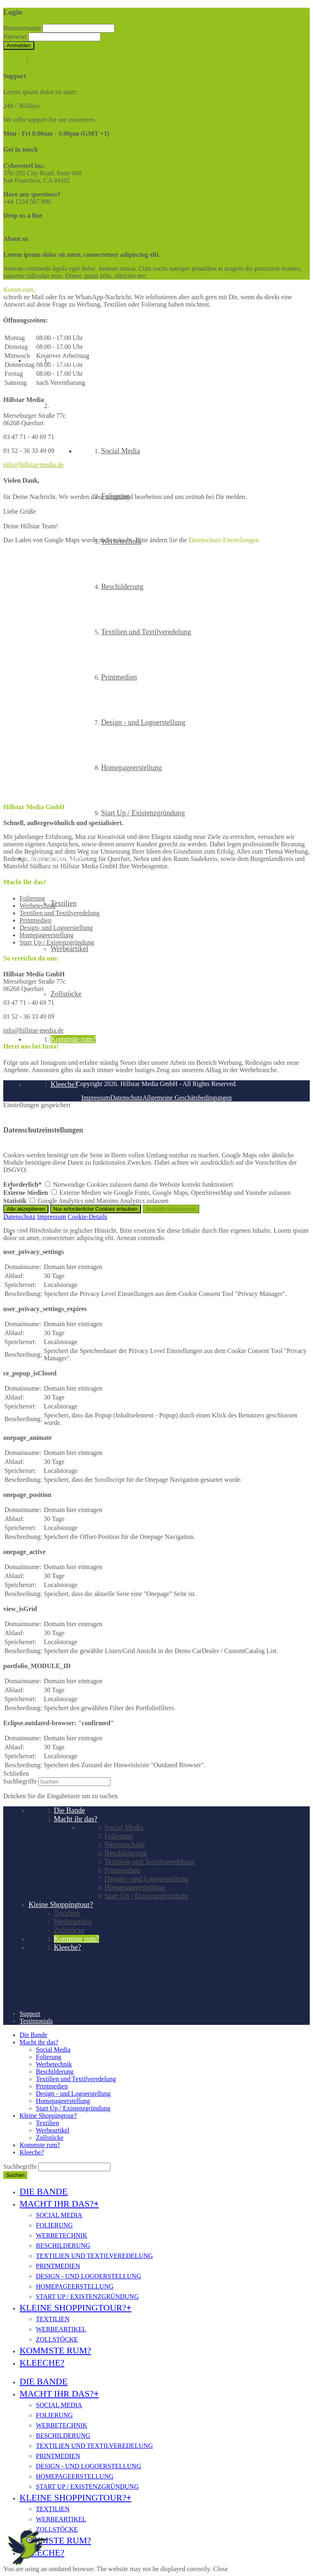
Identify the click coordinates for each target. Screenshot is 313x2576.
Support (26, 1188)
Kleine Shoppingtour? (48, 2115)
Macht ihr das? (39, 2042)
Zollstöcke (50, 2137)
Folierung (48, 2056)
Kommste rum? (40, 2144)
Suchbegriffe (20, 1781)
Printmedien (52, 2086)
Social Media (53, 2049)
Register (14, 59)
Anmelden (19, 45)
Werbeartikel (52, 2130)
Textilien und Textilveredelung (76, 2078)
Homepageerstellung (63, 2100)
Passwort (15, 36)
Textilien (47, 2122)
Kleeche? (32, 2152)
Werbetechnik (54, 2064)
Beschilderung (54, 2071)
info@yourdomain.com (33, 222)
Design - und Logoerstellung (73, 2093)
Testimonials (33, 1233)
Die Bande (33, 2034)
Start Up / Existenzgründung (73, 2108)
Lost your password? (57, 59)
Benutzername (22, 27)
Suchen (15, 2175)
